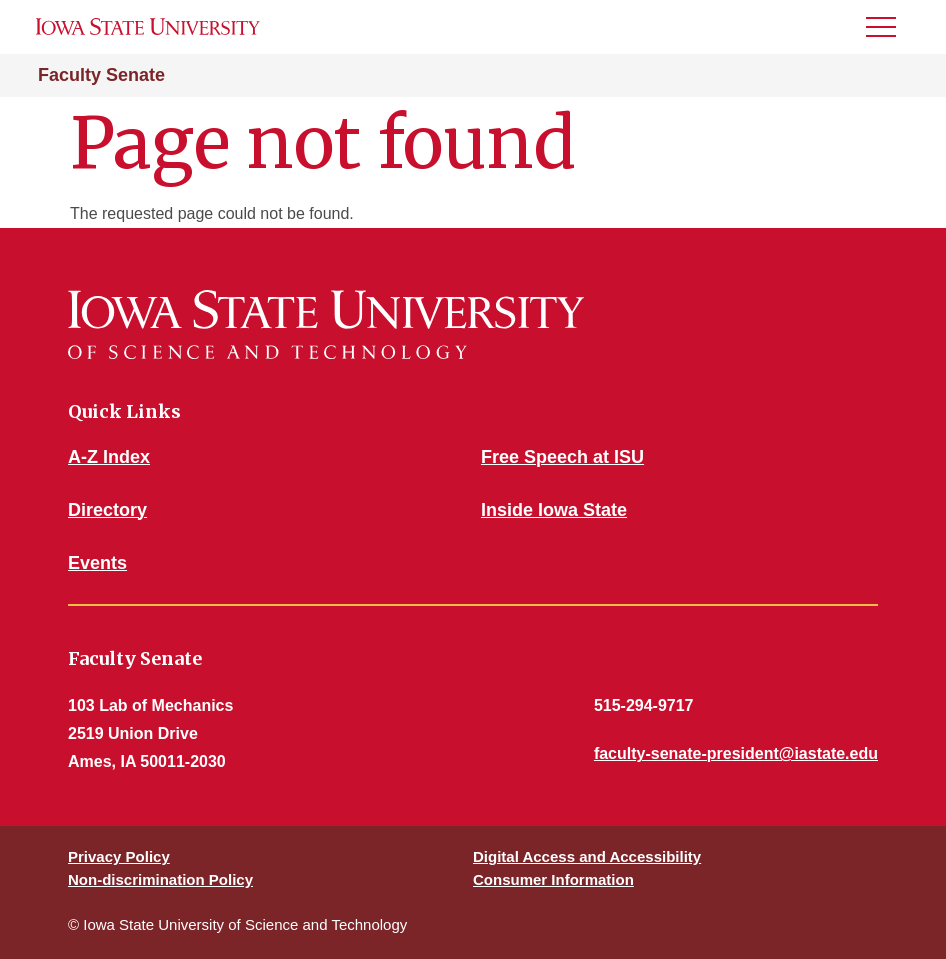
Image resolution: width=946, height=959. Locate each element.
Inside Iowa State (554, 510)
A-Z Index (109, 457)
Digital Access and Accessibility (587, 856)
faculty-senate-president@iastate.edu (736, 753)
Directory (107, 510)
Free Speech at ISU (562, 457)
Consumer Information (553, 879)
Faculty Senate (101, 75)
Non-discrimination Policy (160, 879)
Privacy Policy (119, 856)
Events (97, 563)
